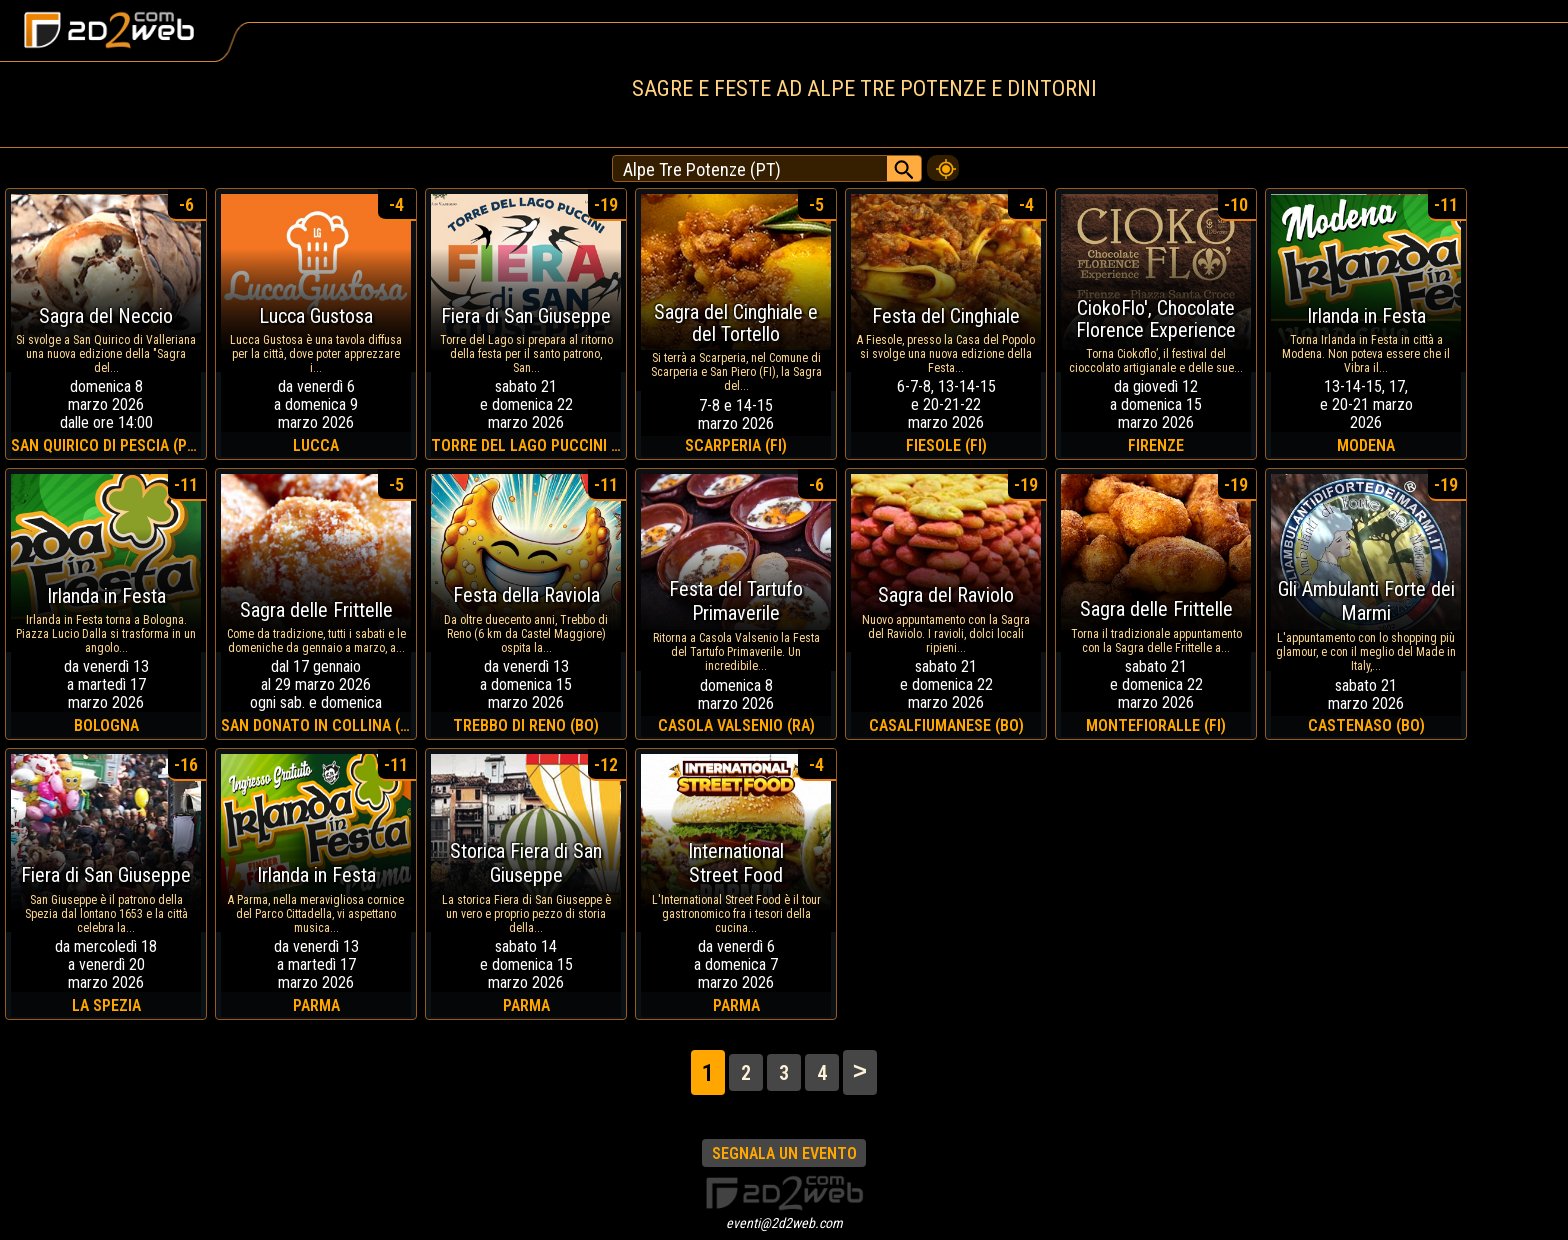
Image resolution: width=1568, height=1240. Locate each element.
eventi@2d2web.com (784, 1223)
